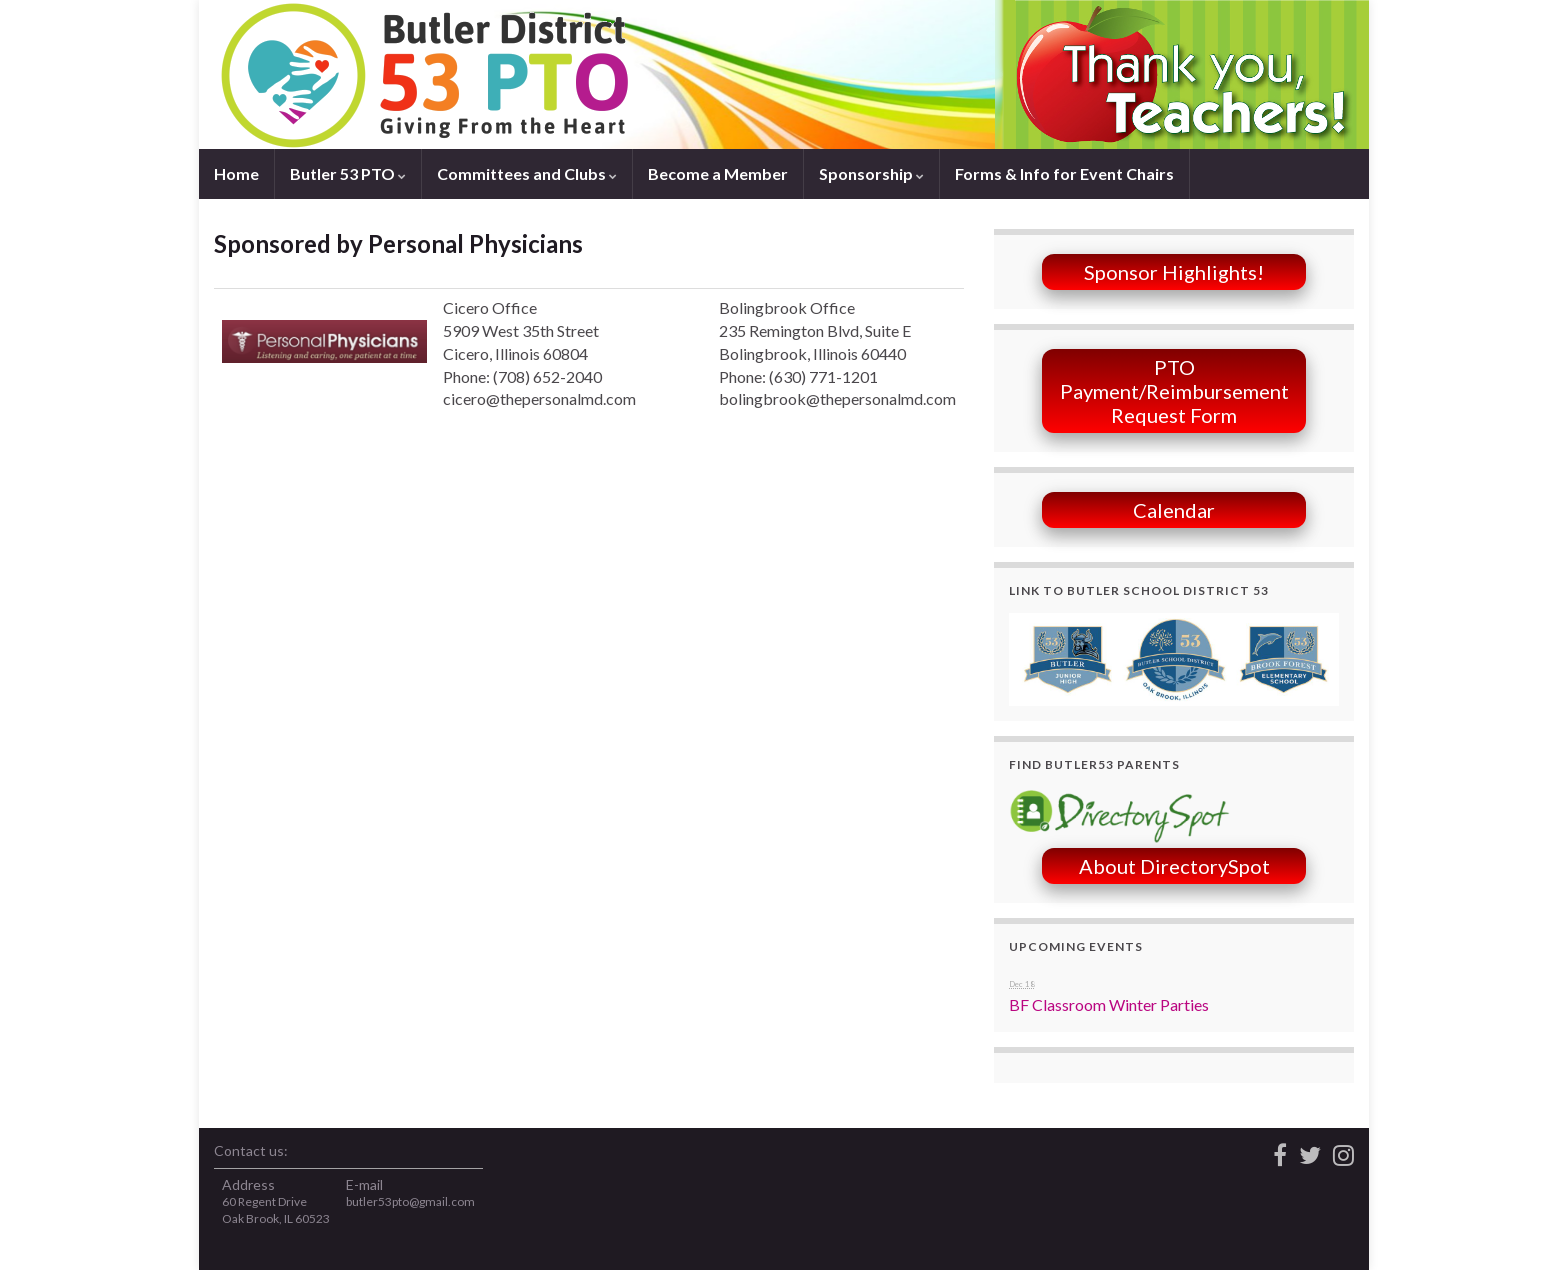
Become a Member (718, 173)
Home (236, 173)
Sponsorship (871, 173)
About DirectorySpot (1174, 866)
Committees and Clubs (527, 173)
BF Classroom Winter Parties (1109, 1004)
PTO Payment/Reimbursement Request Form (1174, 391)
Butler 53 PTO (348, 173)
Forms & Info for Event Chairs (1064, 173)
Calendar (1174, 510)
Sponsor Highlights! (1174, 272)
